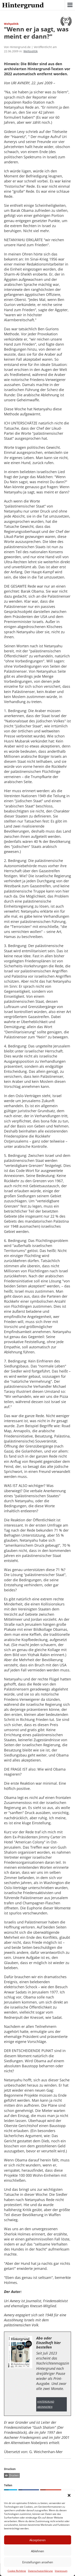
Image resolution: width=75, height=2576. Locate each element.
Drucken (11, 2475)
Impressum (61, 2571)
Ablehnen (37, 2551)
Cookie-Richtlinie (17, 2571)
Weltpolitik (30, 51)
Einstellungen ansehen (37, 2562)
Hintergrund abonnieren (45, 2404)
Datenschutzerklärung (40, 2571)
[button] (69, 2495)
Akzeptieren (37, 2540)
